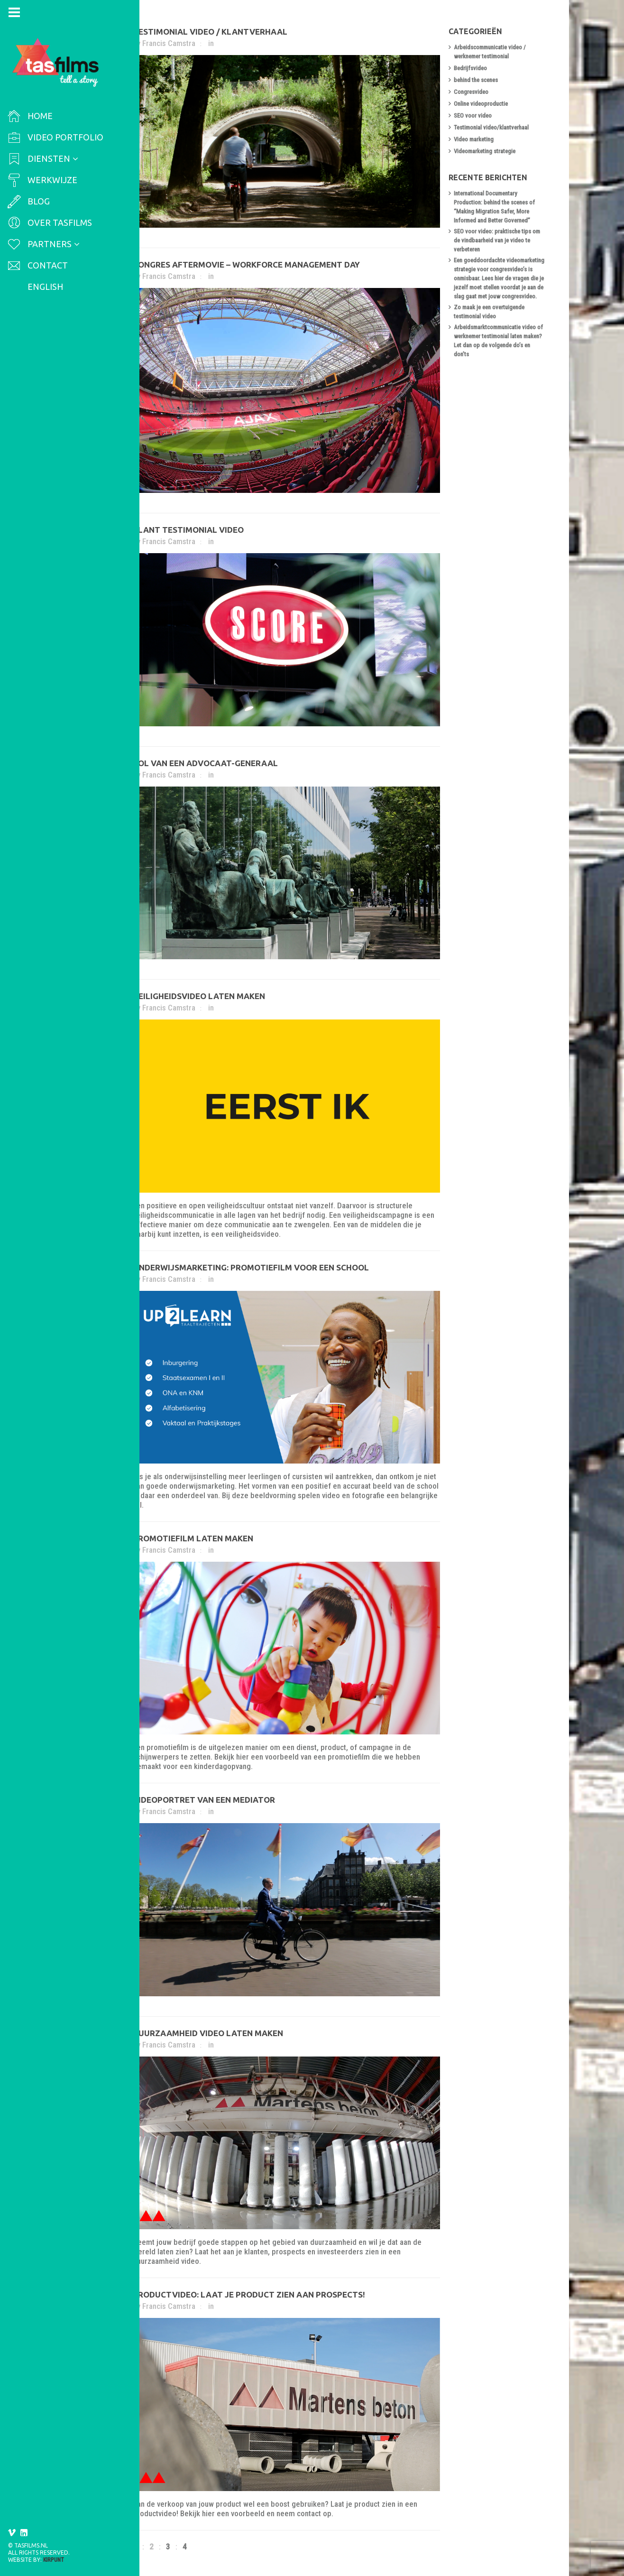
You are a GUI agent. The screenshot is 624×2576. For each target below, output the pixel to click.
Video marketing (475, 139)
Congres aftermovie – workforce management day (247, 264)
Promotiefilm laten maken (194, 1538)
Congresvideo (472, 91)
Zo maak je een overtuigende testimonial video (490, 312)
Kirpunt (53, 2560)
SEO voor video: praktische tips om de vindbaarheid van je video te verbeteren (498, 240)
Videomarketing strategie (486, 151)
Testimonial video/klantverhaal (492, 127)
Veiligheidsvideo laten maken (200, 996)
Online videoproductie (482, 103)
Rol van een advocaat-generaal (206, 763)
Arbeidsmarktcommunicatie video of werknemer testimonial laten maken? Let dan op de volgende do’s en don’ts (499, 341)
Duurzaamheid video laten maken (209, 2033)
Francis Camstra (170, 43)
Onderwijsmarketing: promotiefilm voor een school (252, 1267)
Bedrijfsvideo (471, 68)
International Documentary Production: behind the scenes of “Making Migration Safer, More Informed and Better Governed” (495, 207)
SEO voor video (474, 115)
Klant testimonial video (189, 529)
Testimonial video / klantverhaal (211, 31)
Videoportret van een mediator (205, 1799)
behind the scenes (477, 79)
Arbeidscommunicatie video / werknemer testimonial (491, 52)
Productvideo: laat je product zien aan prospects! (250, 2294)
